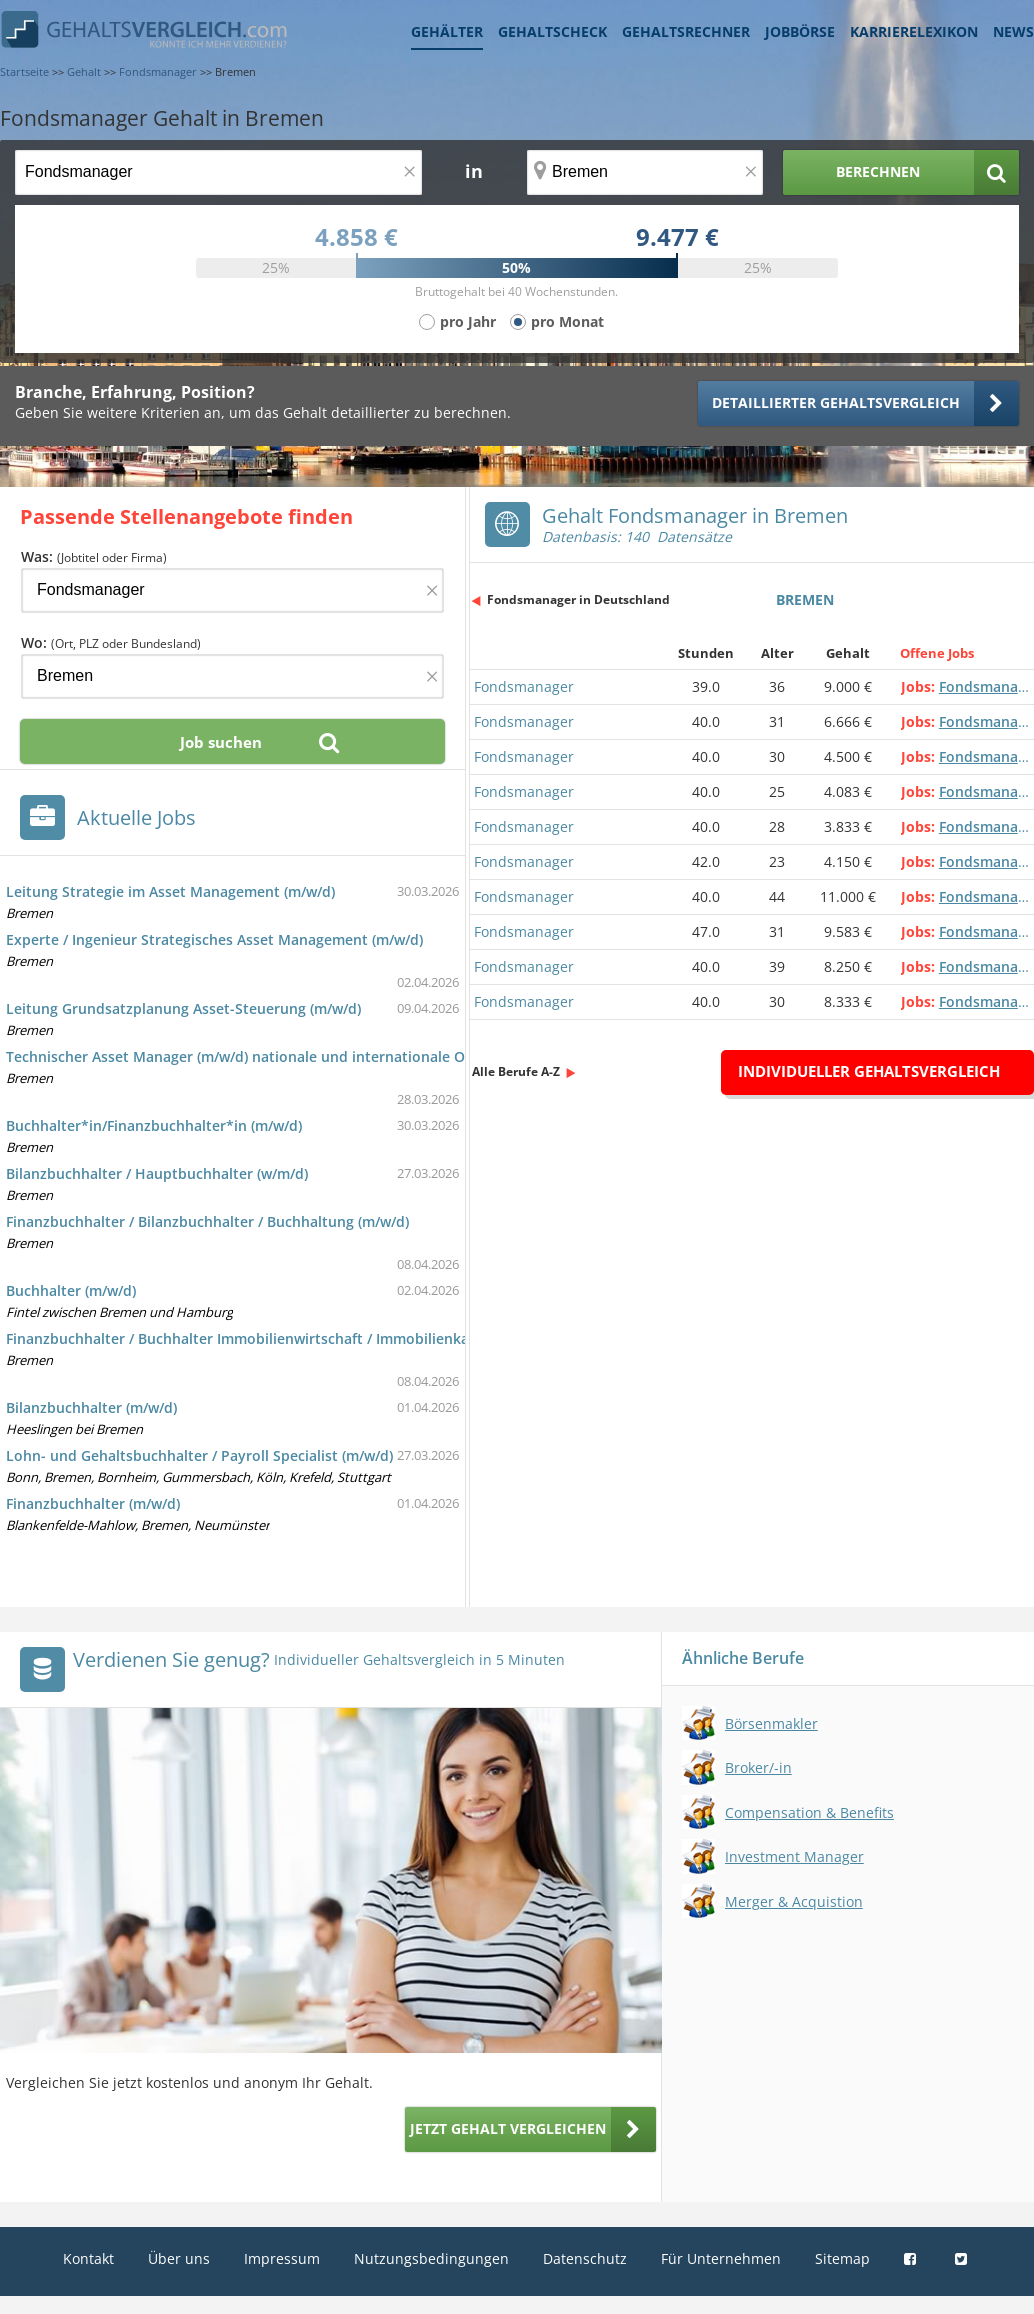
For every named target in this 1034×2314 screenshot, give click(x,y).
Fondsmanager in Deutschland (578, 599)
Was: (94, 556)
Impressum (282, 2258)
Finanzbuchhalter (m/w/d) (93, 1503)
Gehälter (447, 31)
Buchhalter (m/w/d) (71, 1290)
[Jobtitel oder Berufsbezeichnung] (218, 172)
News (1013, 31)
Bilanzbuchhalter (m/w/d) (91, 1407)
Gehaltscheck (552, 31)
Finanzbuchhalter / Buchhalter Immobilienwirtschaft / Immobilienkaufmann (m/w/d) (291, 1338)
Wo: (111, 642)
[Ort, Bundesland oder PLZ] (645, 172)
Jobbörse (800, 31)
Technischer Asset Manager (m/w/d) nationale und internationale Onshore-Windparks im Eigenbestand (357, 1056)
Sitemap (842, 2258)
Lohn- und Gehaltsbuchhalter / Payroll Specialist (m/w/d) (199, 1455)
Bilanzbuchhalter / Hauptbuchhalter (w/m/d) (157, 1173)
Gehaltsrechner (686, 31)
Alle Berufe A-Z (516, 1071)
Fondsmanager (524, 686)
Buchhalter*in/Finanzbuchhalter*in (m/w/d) (154, 1125)
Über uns (179, 2258)
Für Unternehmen (721, 2258)
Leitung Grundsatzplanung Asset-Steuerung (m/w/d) (183, 1008)
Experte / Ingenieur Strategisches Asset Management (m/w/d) (214, 939)
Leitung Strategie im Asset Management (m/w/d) (170, 891)
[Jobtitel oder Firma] (232, 590)
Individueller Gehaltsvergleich (869, 1071)
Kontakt (88, 2258)
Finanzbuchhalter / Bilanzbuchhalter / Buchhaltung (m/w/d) (207, 1221)
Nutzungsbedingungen (431, 2258)
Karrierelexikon (914, 31)
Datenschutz (585, 2258)
